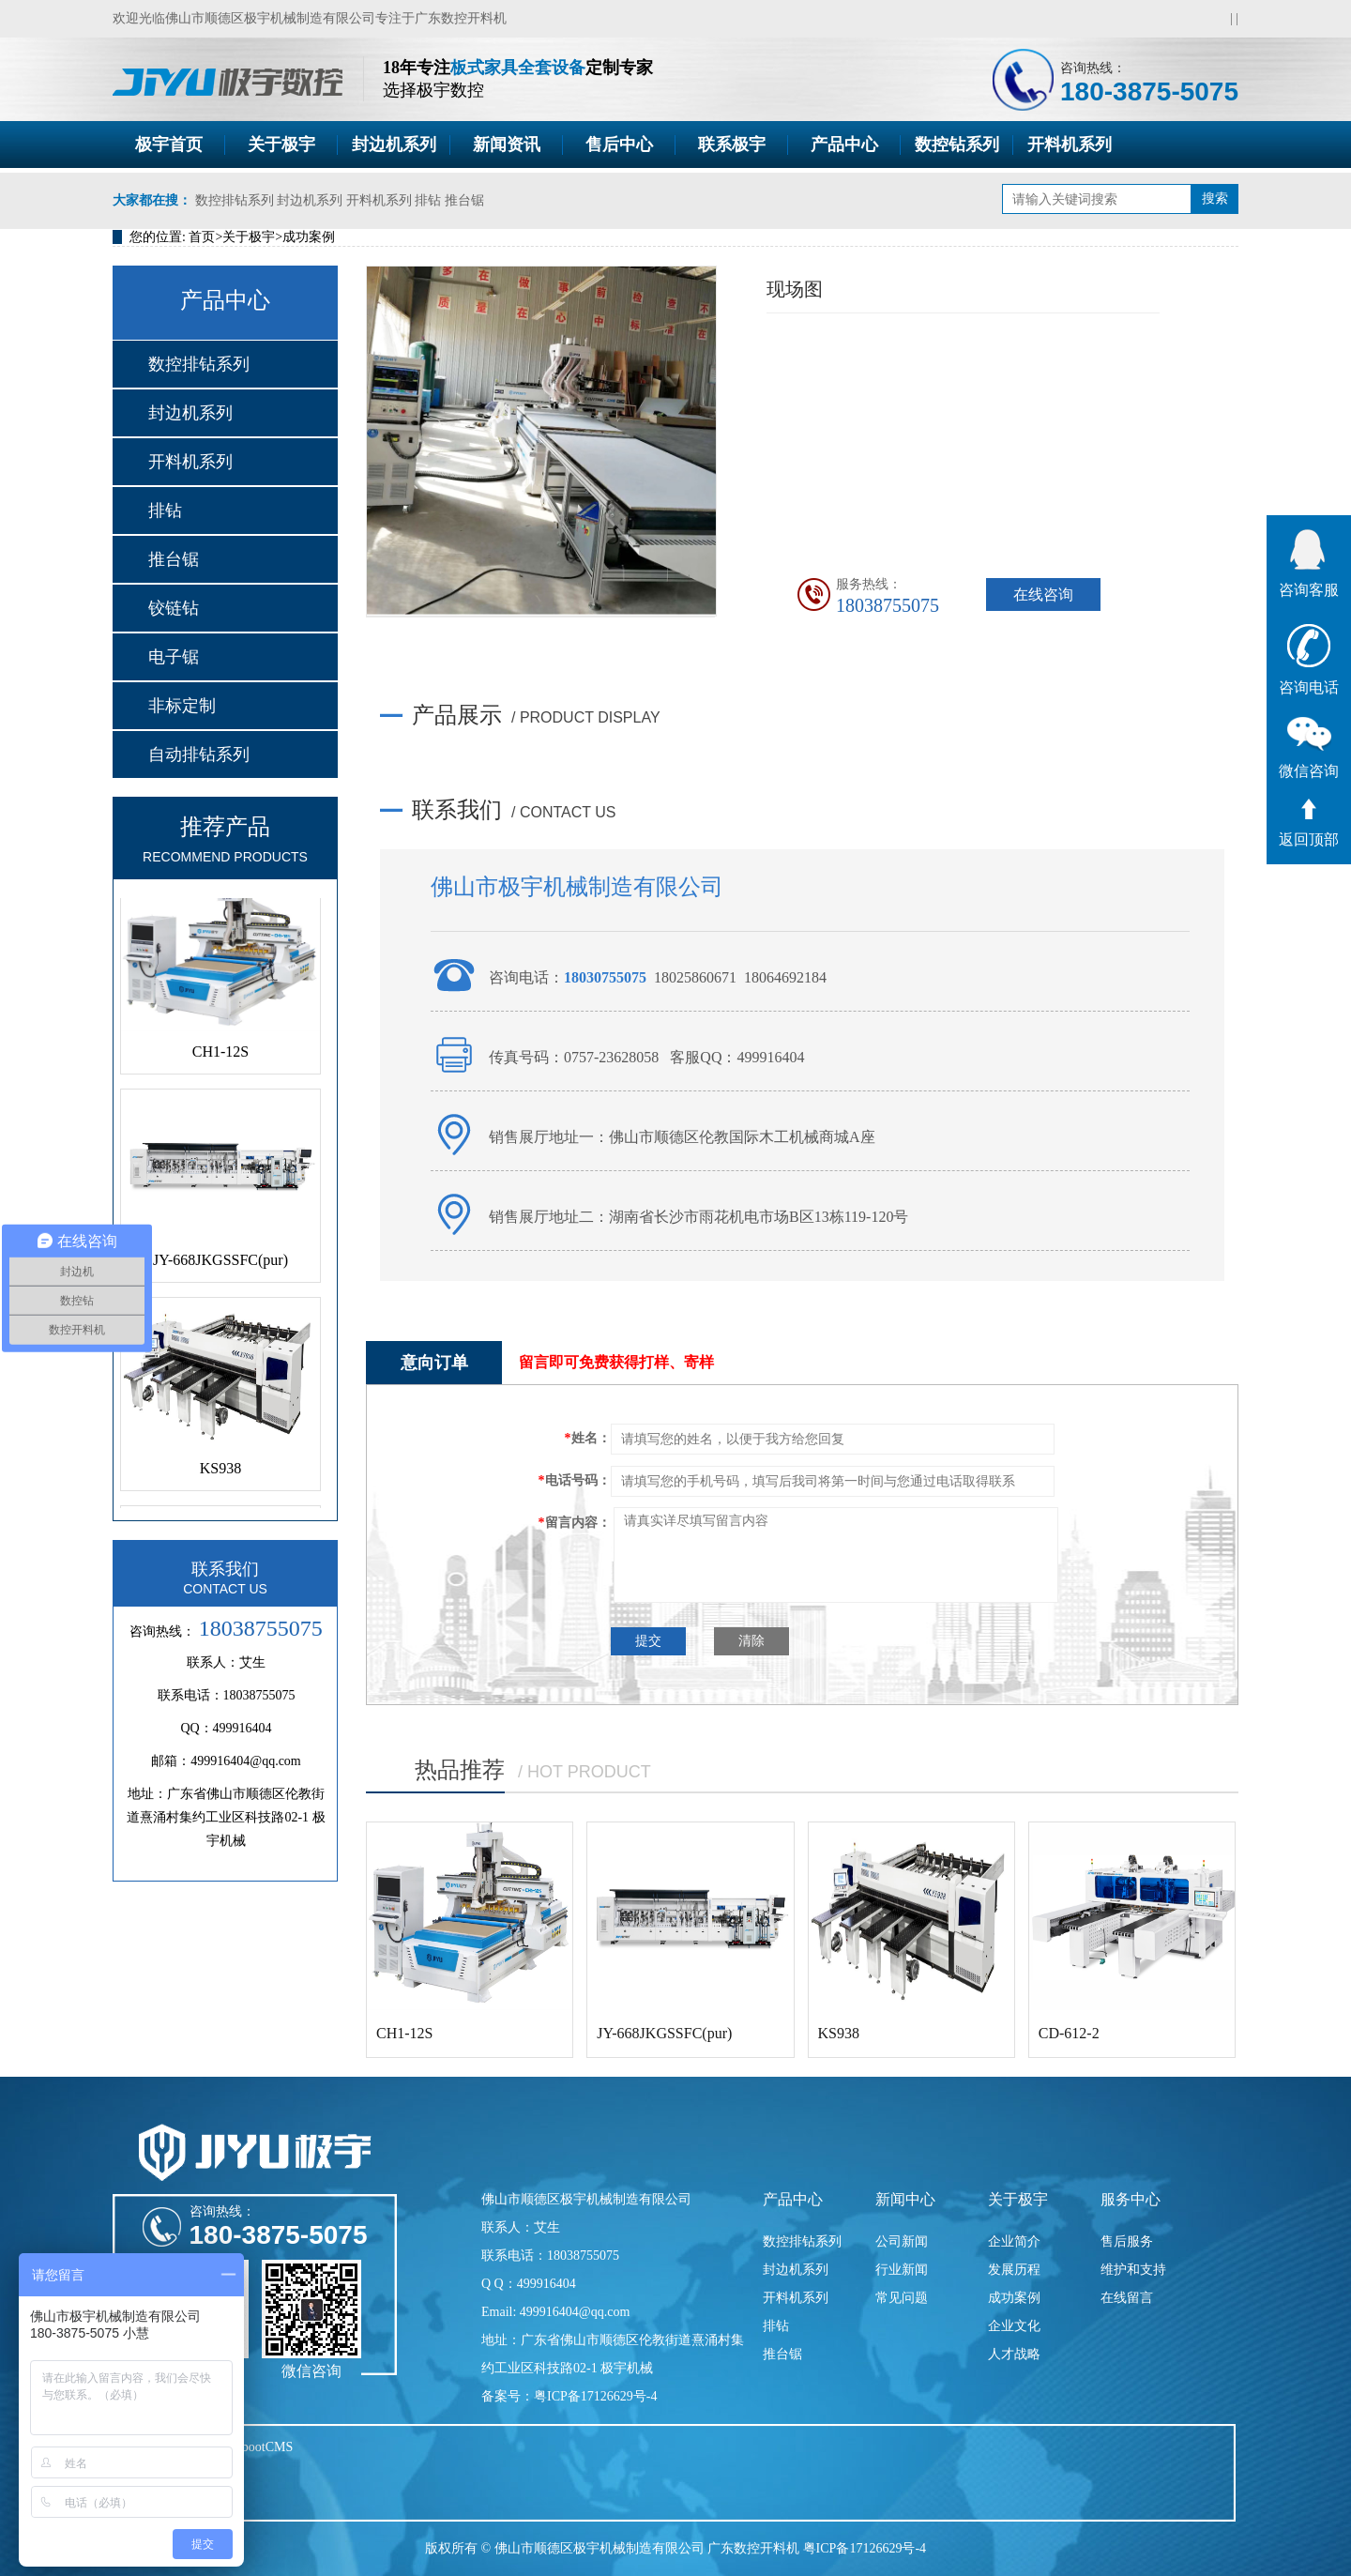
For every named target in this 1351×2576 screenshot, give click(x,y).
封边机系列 (394, 144)
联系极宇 (732, 144)
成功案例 (308, 237)
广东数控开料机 (461, 18)
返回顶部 (1309, 823)
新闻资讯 (506, 144)
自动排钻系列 (199, 754)
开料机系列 (1069, 144)
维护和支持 (1133, 2270)
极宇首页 (169, 144)
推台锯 (464, 200)
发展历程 (1014, 2270)
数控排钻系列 (234, 200)
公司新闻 (901, 2241)
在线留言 (1127, 2298)
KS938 (220, 1474)
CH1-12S (220, 1057)
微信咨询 (1309, 748)
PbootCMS (264, 2447)
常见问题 (901, 2298)
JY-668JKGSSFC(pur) (220, 1265)
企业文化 (1014, 2326)
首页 (202, 237)
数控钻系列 (957, 144)
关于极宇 (281, 144)
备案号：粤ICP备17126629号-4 (569, 2396)
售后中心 (619, 144)
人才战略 (1014, 2354)
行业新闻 (901, 2270)
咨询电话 (1309, 659)
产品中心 (844, 144)
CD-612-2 (1069, 2033)
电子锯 (173, 657)
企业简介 (1014, 2241)
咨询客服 (1309, 563)
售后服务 (1127, 2241)
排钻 (428, 200)
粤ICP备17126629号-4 (864, 2548)
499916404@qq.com (245, 1761)
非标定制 (182, 705)
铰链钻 (173, 608)
